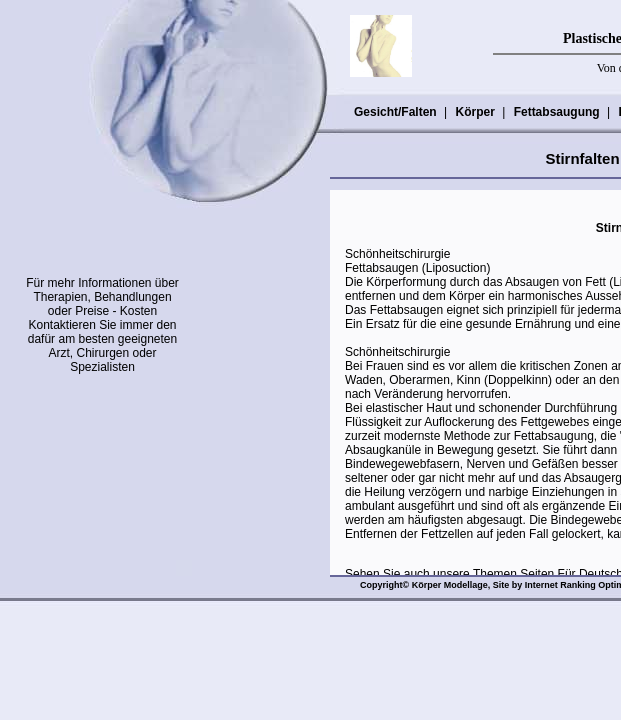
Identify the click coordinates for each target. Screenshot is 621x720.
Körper (474, 112)
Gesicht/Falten (395, 112)
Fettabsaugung (556, 112)
